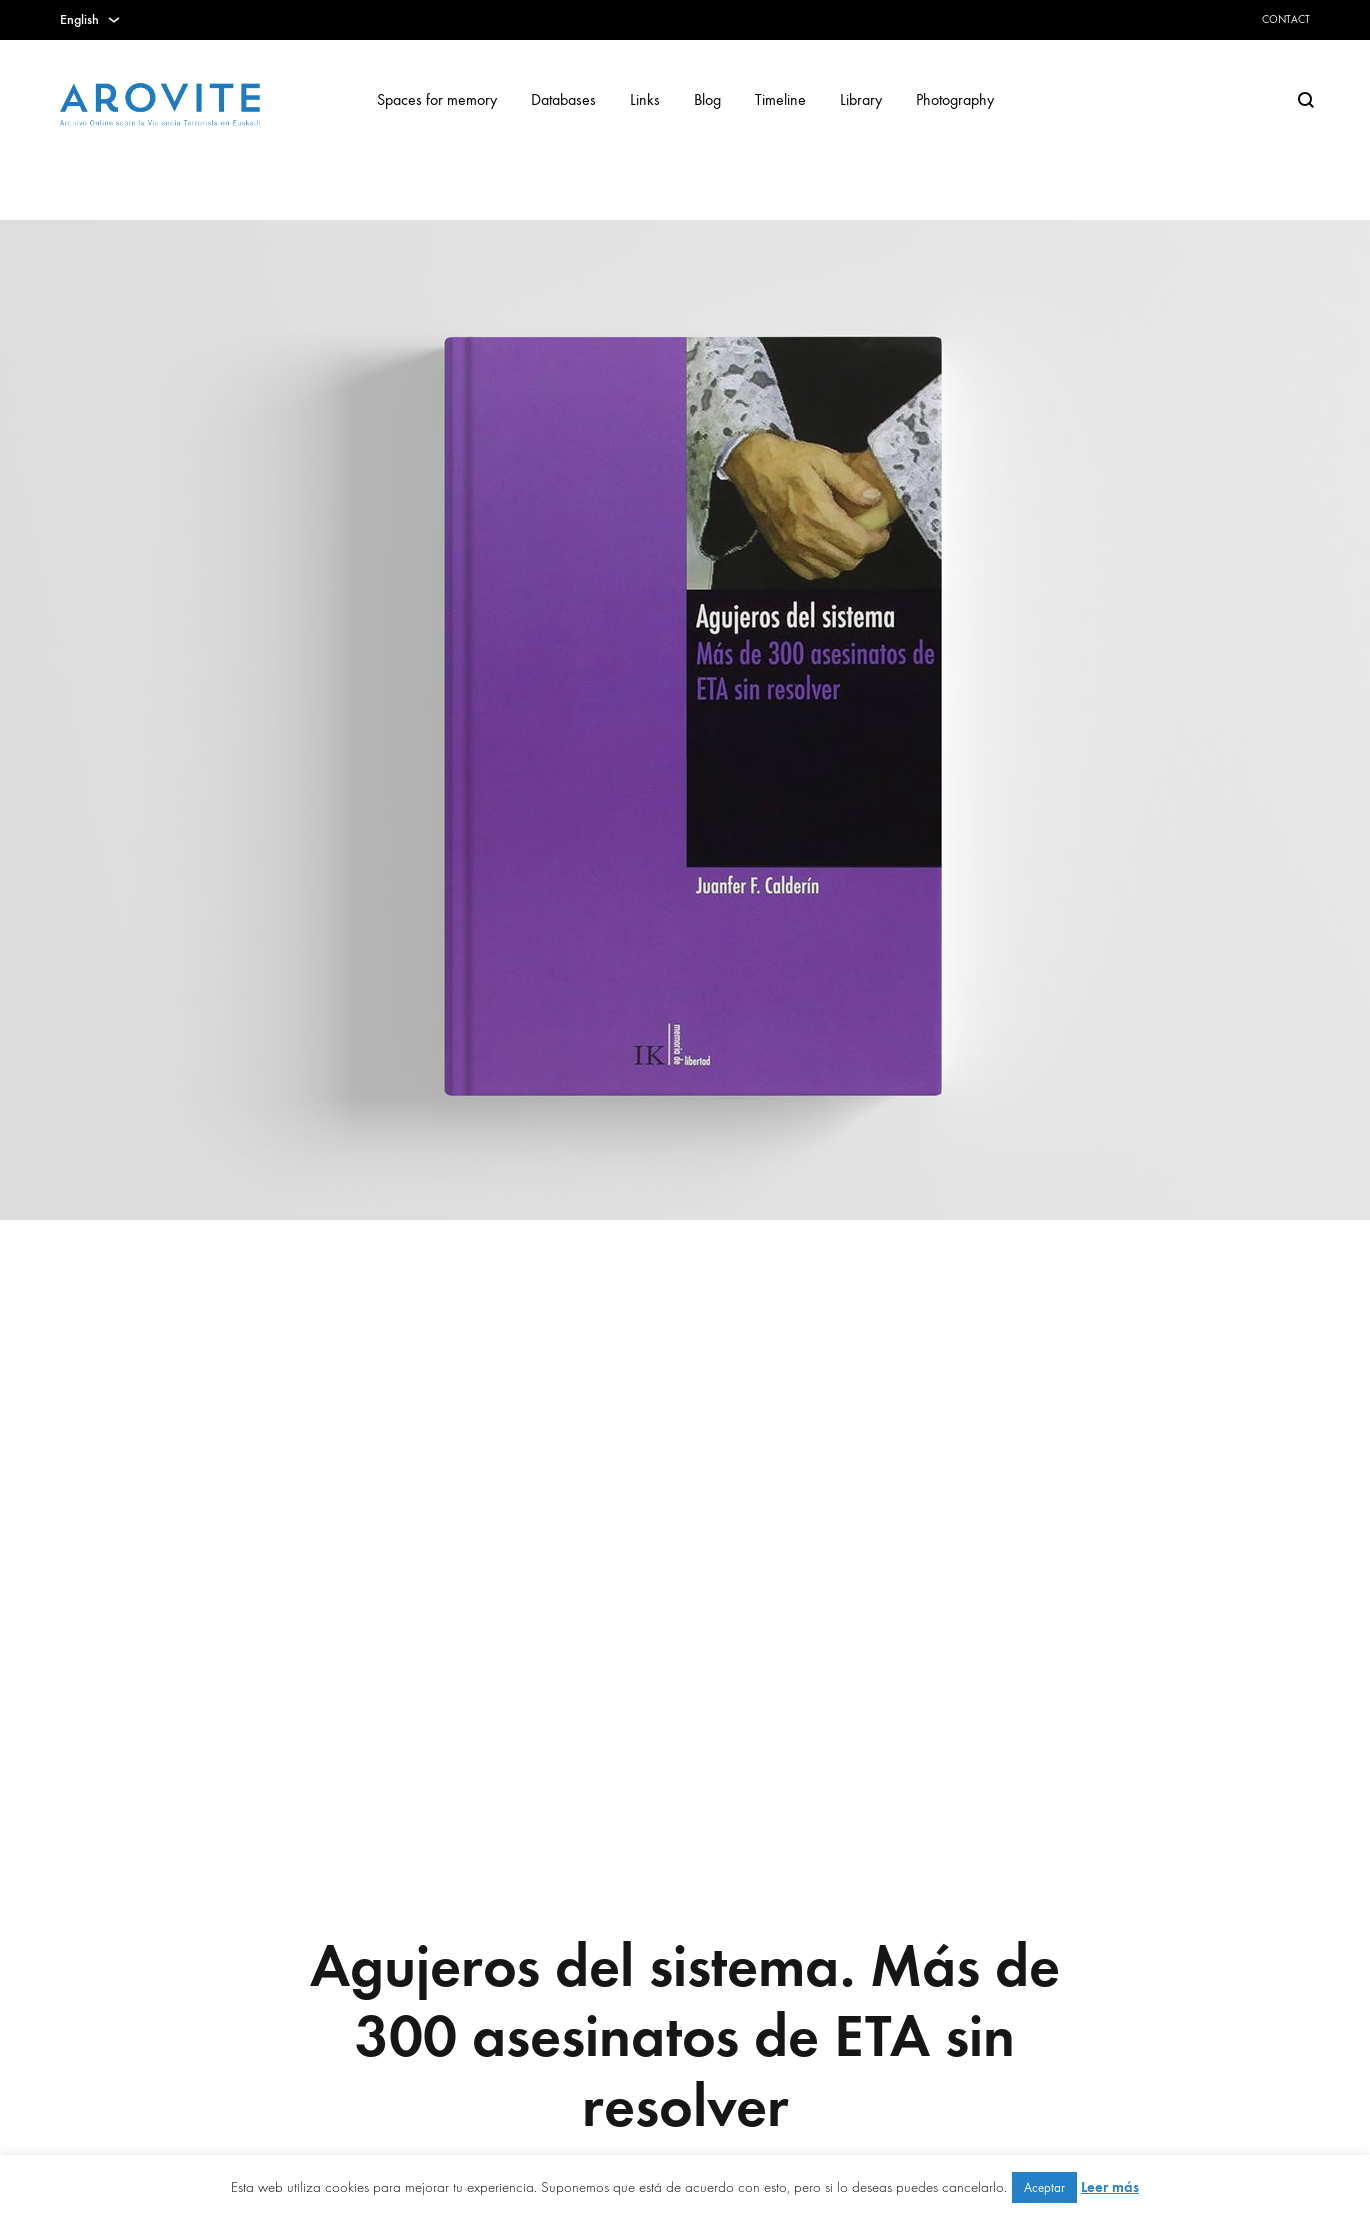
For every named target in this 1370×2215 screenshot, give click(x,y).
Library (861, 99)
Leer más (1110, 2187)
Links (645, 99)
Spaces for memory (437, 99)
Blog (707, 99)
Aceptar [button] (1044, 2187)
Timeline (780, 99)
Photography (955, 99)
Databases (563, 99)
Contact (1286, 19)
